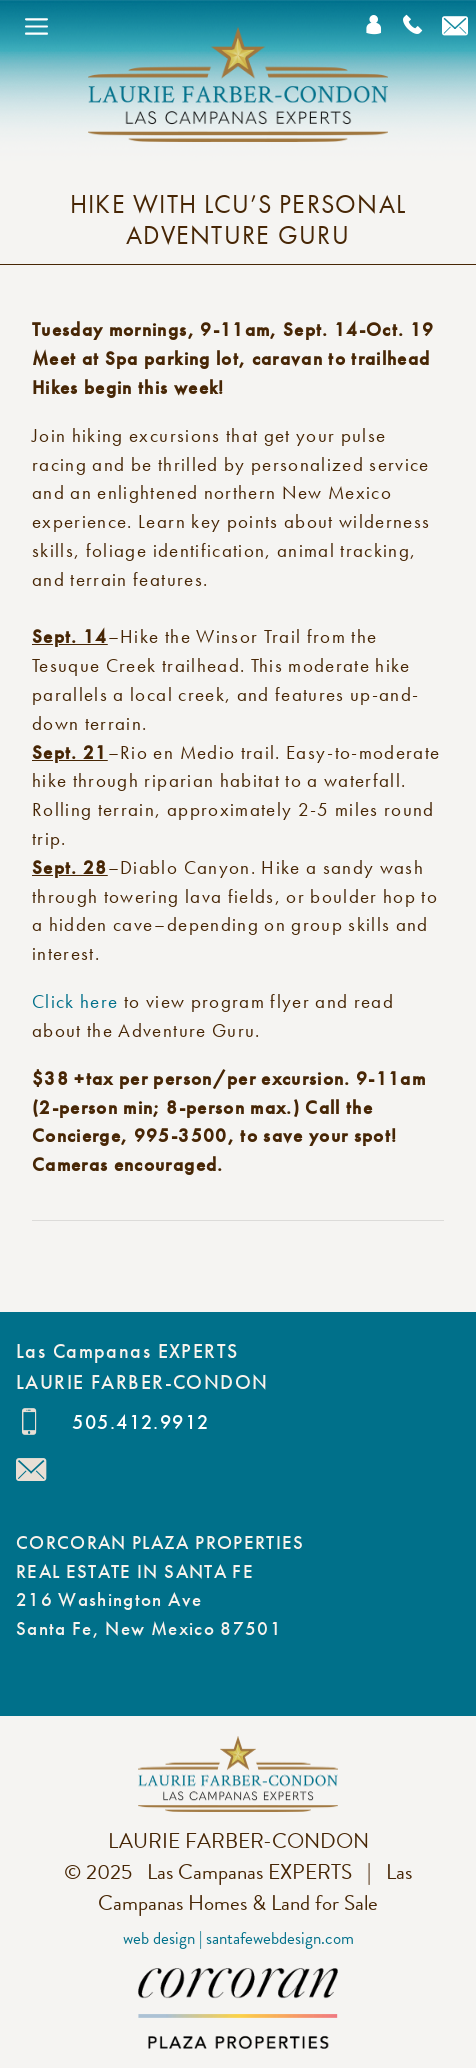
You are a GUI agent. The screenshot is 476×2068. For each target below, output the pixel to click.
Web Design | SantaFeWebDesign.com (238, 1938)
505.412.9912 (140, 1422)
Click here (78, 1001)
